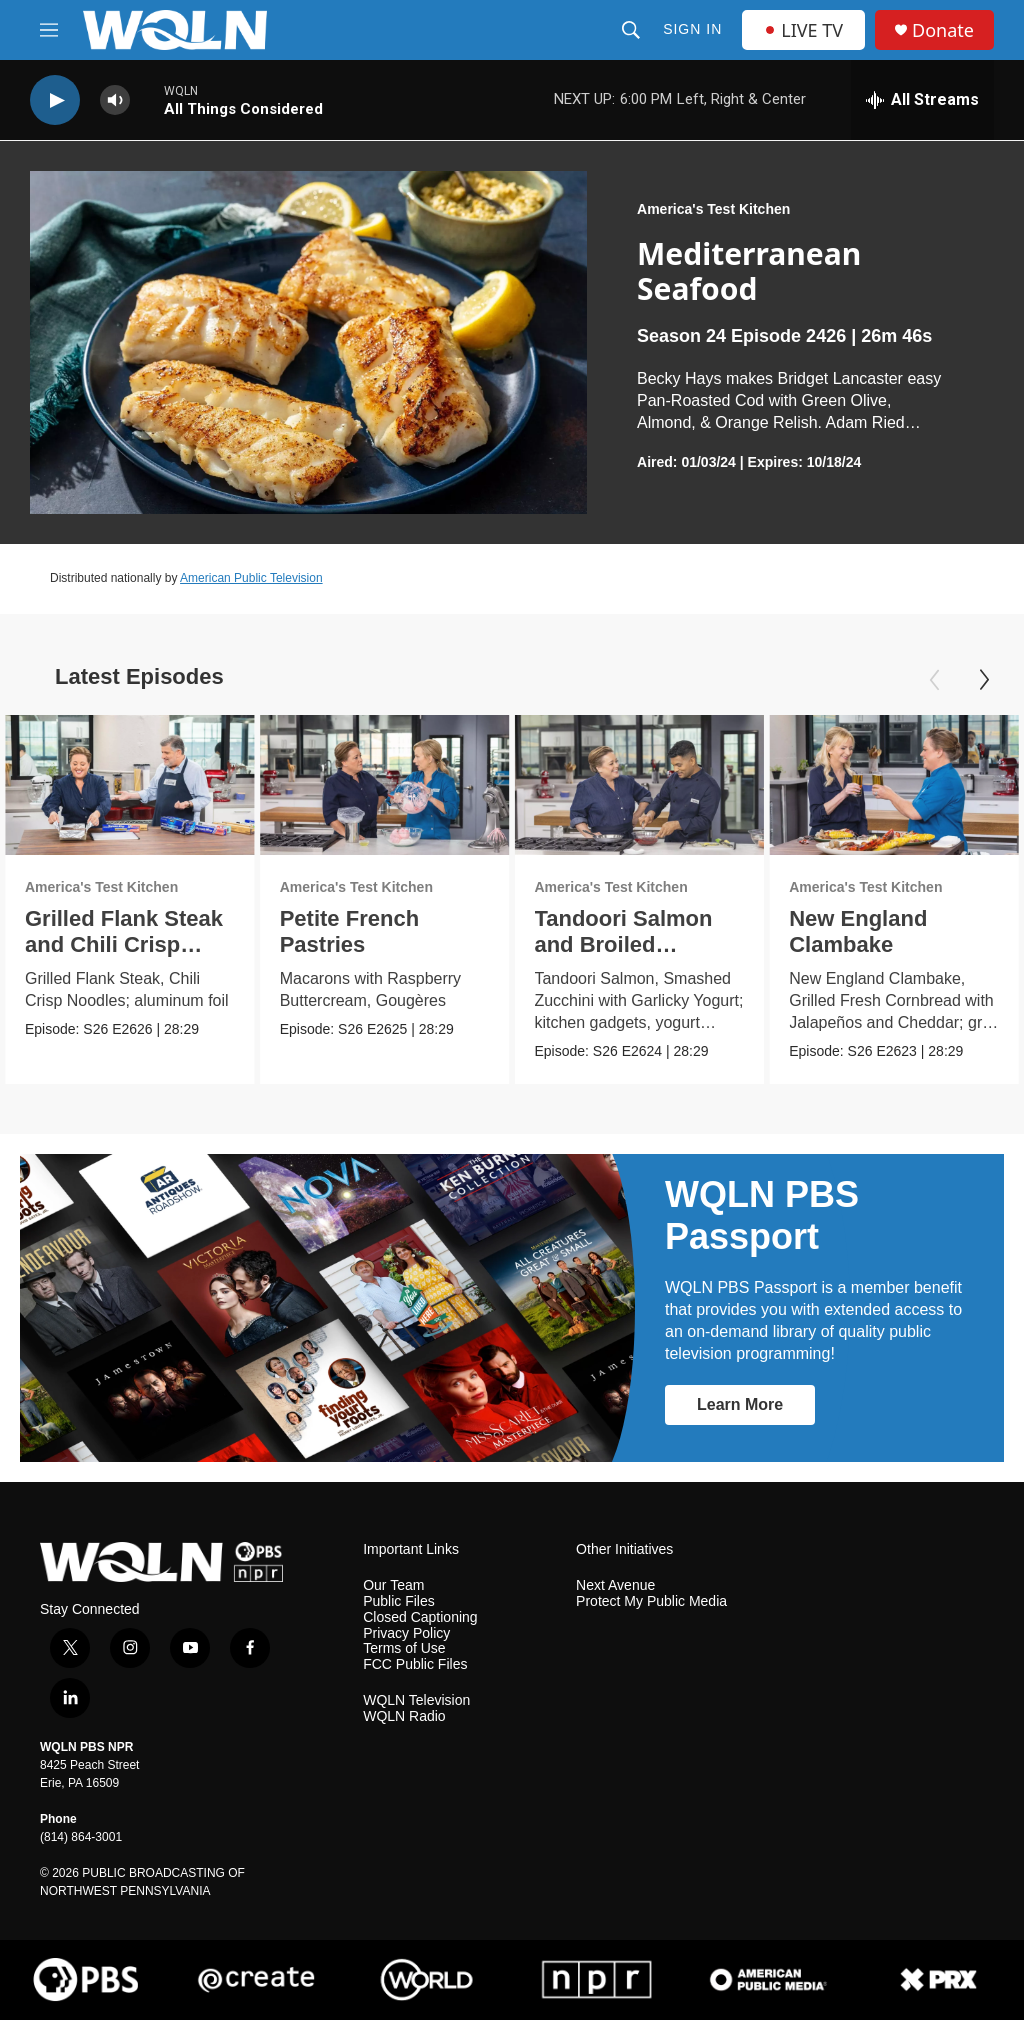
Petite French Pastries (349, 931)
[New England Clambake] (894, 785)
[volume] (115, 100)
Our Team (393, 1585)
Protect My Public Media (651, 1601)
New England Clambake (858, 931)
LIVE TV (803, 30)
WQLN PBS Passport (762, 1215)
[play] (55, 100)
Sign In (692, 29)
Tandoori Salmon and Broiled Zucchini (623, 944)
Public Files (399, 1601)
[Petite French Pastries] (385, 785)
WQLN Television (416, 1700)
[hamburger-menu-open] (49, 30)
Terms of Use (404, 1648)
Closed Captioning (420, 1617)
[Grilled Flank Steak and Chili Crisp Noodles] (130, 785)
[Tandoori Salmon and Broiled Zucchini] (639, 785)
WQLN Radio (404, 1716)
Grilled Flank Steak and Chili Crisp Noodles (124, 944)
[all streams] (922, 100)
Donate (943, 30)
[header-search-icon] (631, 30)
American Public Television (251, 578)
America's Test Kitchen (713, 209)
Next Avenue (615, 1585)
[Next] (984, 680)
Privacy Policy (406, 1633)
